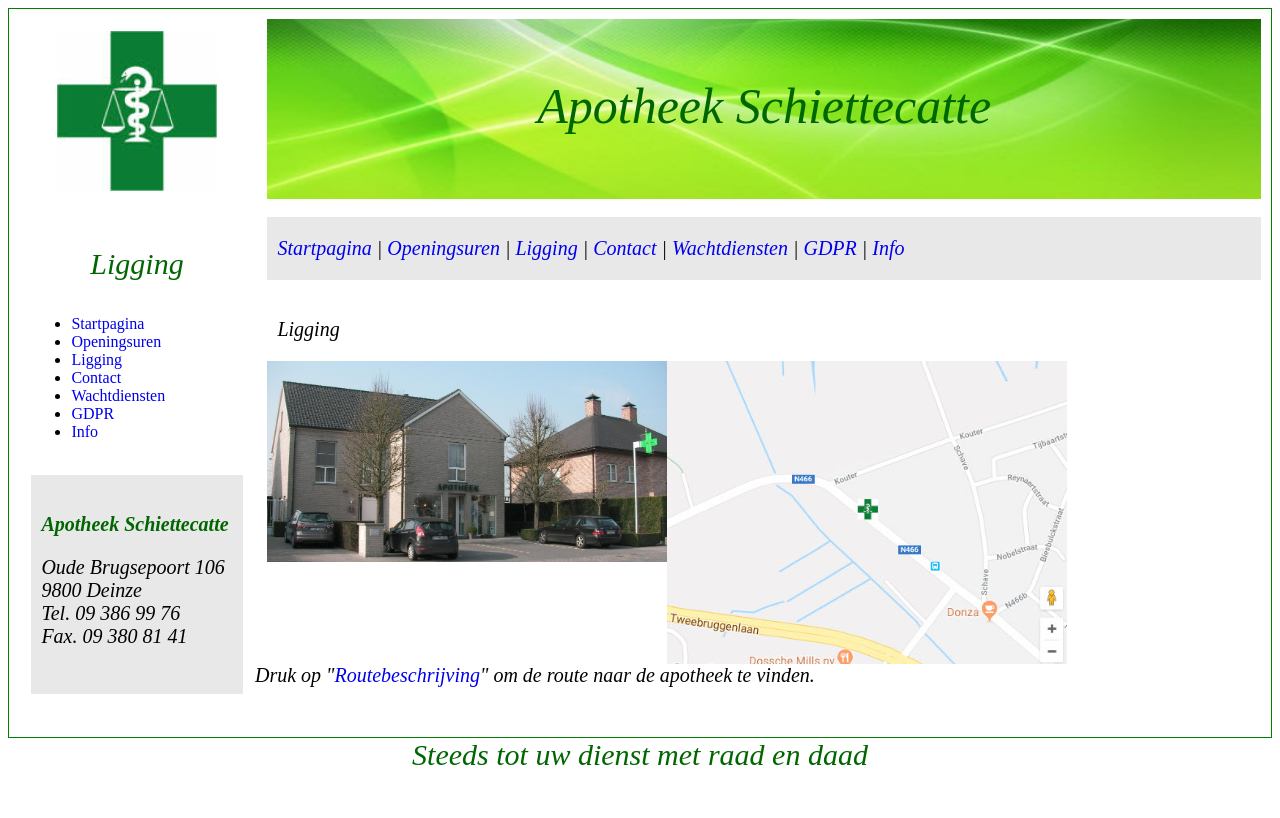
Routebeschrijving (407, 675)
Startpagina (107, 323)
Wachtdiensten (118, 395)
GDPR (92, 413)
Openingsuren (116, 341)
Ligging (96, 359)
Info (84, 431)
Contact (96, 377)
